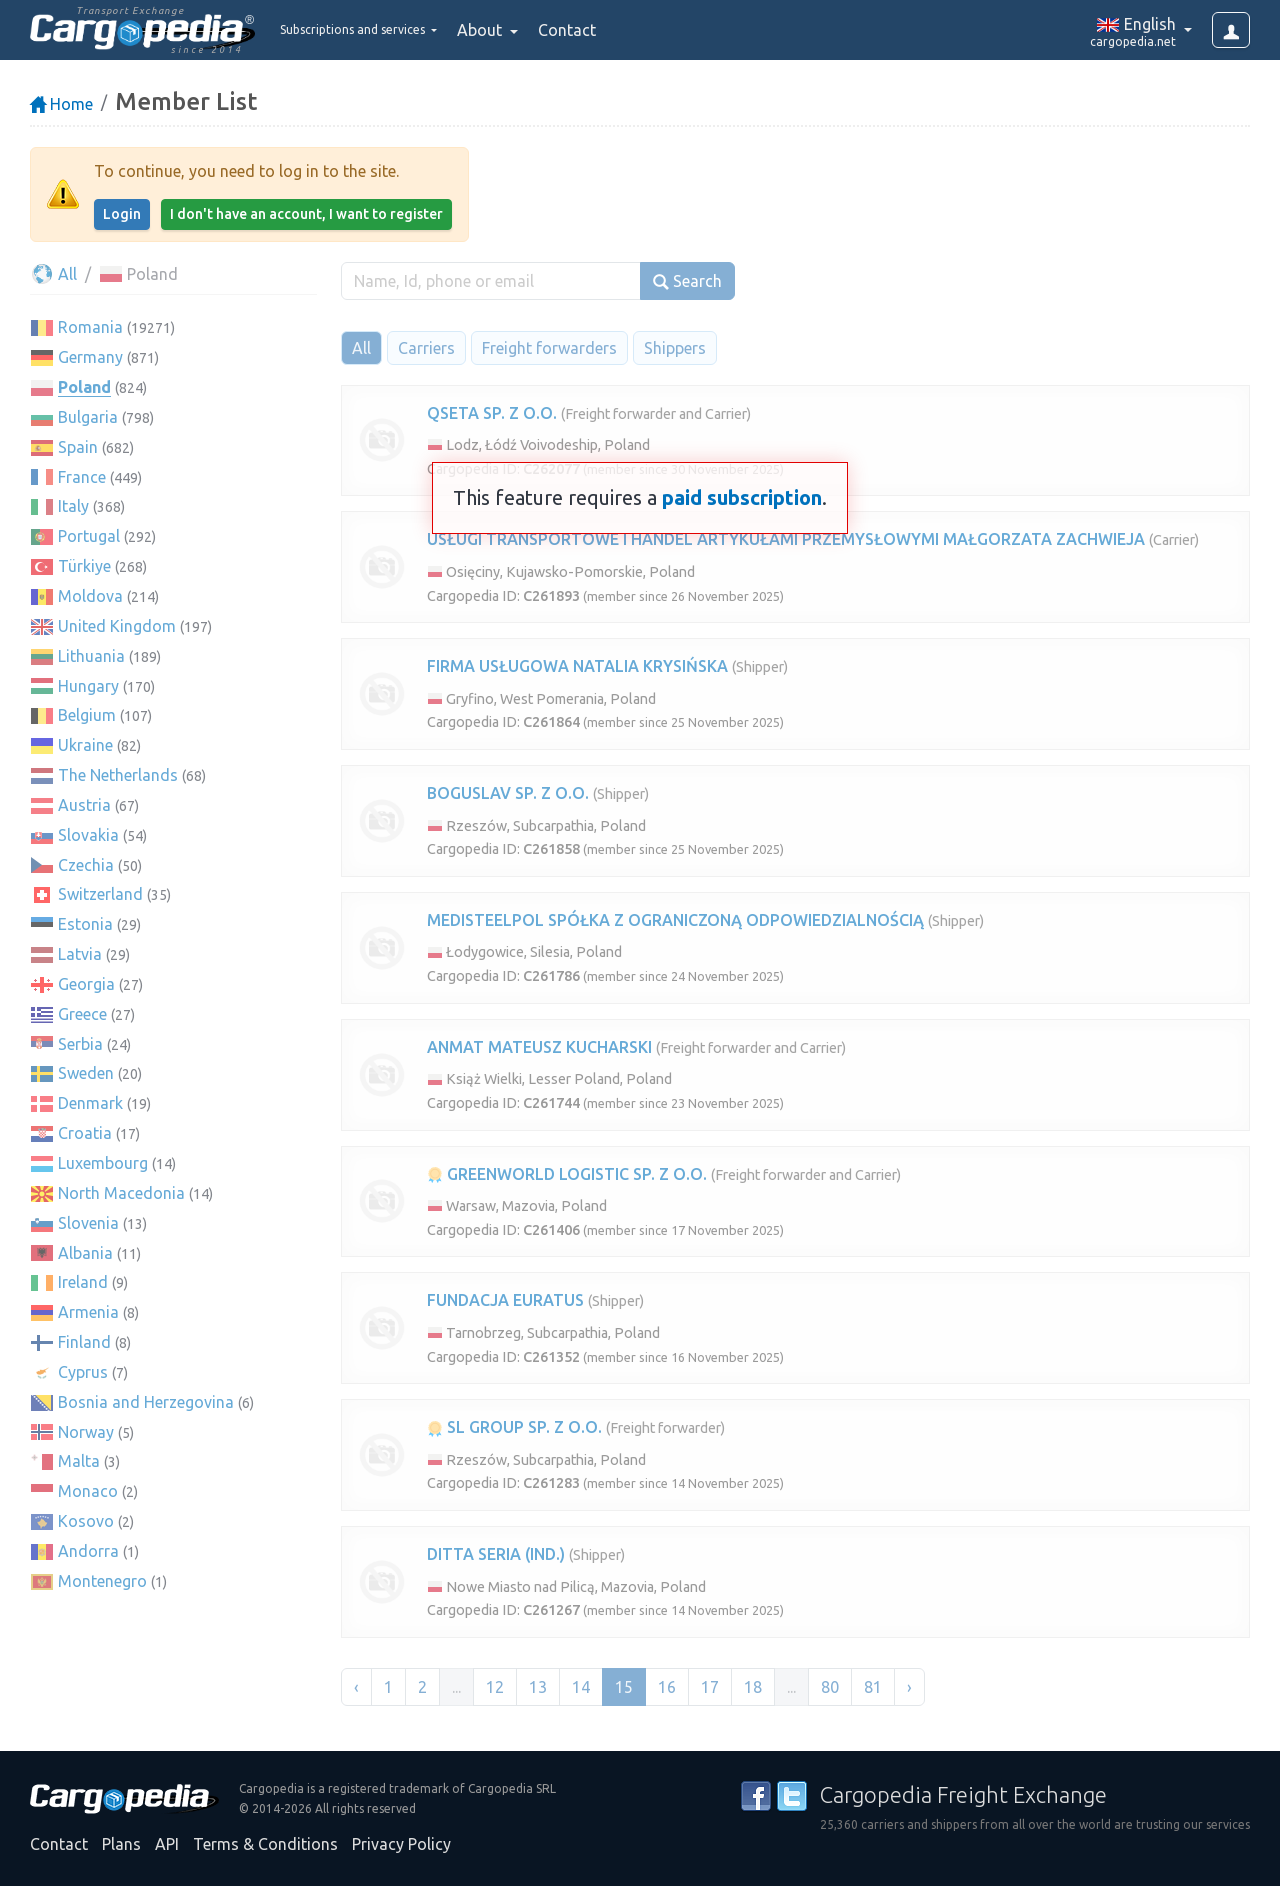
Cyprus (83, 1372)
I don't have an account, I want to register (306, 214)
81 (873, 1687)
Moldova (90, 596)
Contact (624, 30)
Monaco (88, 1491)
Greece (82, 1014)
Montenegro (102, 1581)
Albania (85, 1253)
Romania (90, 327)
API (167, 1844)
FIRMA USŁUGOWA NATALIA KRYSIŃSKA (577, 666)
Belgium (87, 715)
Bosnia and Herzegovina (146, 1402)
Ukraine (85, 745)
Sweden (86, 1073)
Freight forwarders (549, 348)
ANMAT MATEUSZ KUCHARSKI (539, 1047)
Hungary (88, 686)
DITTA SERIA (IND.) (496, 1554)
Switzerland (100, 894)
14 (581, 1687)
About (538, 30)
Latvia (80, 954)
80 (830, 1687)
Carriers (426, 348)
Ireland (83, 1282)
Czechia (86, 865)
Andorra (88, 1551)
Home (61, 104)
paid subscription (742, 497)
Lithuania (91, 656)
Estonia (85, 924)
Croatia (85, 1133)
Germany (90, 357)
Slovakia (88, 835)
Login (122, 214)
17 (710, 1687)
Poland (84, 387)
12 (495, 1687)
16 (667, 1687)
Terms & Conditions (265, 1844)
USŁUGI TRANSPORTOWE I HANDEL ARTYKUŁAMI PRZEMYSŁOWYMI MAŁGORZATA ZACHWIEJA (786, 539)
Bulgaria (88, 417)
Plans (121, 1844)
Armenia (88, 1312)
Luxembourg (103, 1163)
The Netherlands (118, 775)
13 (538, 1687)
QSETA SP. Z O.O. (492, 413)
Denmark (90, 1103)
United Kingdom (117, 626)
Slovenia (88, 1223)
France (82, 477)
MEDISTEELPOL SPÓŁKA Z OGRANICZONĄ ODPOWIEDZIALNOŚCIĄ (675, 920)
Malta (79, 1461)
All (53, 274)
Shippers (675, 348)
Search (687, 281)
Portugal (89, 536)
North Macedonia (121, 1193)
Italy (73, 506)
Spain (78, 447)
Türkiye (84, 566)
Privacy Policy (401, 1844)
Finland (84, 1342)
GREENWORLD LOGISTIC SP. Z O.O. (567, 1174)
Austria (84, 805)
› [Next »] (909, 1687)
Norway (86, 1432)
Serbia (80, 1044)
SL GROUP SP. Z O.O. (514, 1427)
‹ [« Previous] (356, 1687)
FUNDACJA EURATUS (505, 1300)
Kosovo (86, 1521)
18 (753, 1687)
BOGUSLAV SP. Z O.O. (508, 793)
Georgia (86, 984)
